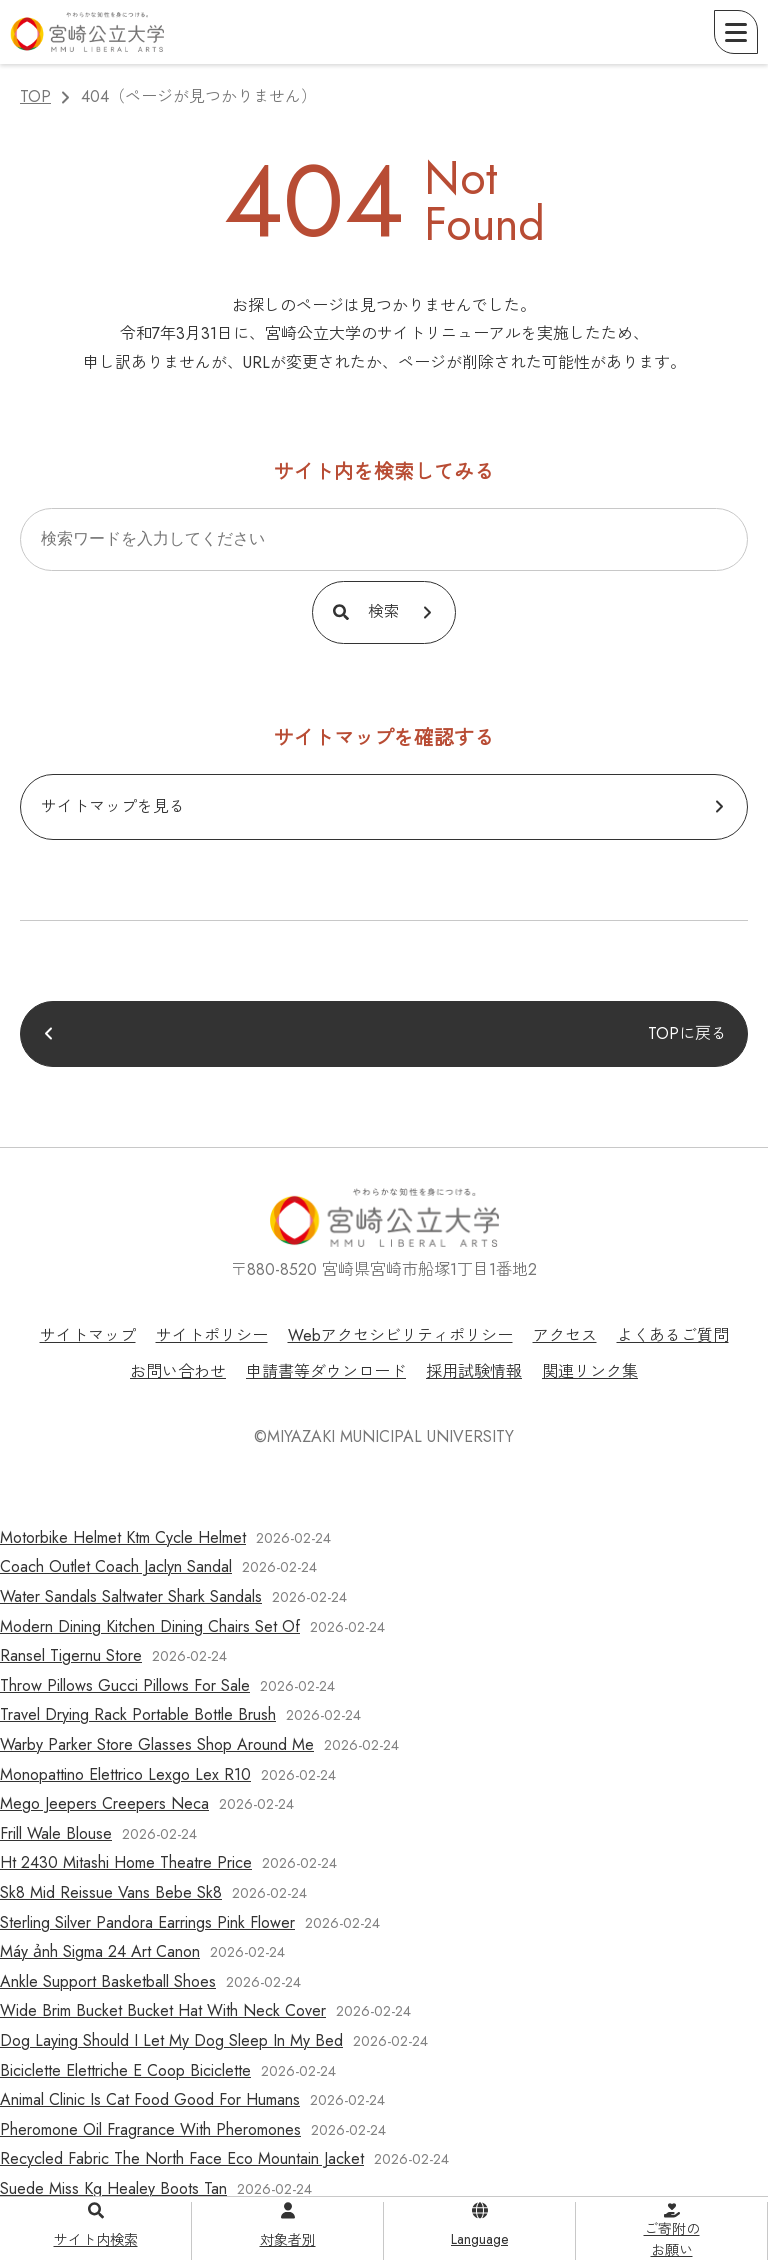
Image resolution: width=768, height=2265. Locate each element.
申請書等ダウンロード (326, 1371)
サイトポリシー (212, 1335)
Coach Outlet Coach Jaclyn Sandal (116, 1566)
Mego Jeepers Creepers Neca (104, 1803)
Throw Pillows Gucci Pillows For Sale (125, 1685)
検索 (384, 611)
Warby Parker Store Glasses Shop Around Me (157, 1744)
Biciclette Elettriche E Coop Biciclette (125, 2070)
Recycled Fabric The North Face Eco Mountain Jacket (182, 2158)
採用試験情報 (474, 1371)
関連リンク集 (590, 1371)
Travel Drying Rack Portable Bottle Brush (138, 1714)
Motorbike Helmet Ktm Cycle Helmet (123, 1537)
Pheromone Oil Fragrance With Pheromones (150, 2129)
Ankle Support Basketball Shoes (108, 1981)
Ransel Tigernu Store (71, 1655)
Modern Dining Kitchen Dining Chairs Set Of (150, 1626)
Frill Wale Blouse (56, 1833)
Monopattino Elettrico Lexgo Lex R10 (125, 1774)
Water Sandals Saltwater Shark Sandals (131, 1596)
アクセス (565, 1335)
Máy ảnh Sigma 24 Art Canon (100, 1951)
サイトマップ (88, 1335)
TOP (35, 96)
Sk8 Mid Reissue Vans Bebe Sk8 (111, 1892)
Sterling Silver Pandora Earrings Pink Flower (147, 1922)
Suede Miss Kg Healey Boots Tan (113, 2188)
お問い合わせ (178, 1371)
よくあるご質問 (673, 1335)
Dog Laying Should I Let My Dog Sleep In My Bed (171, 2040)
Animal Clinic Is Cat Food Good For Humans (150, 2099)
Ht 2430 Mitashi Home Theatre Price (126, 1862)
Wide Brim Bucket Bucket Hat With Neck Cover (163, 2010)
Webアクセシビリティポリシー (400, 1335)
